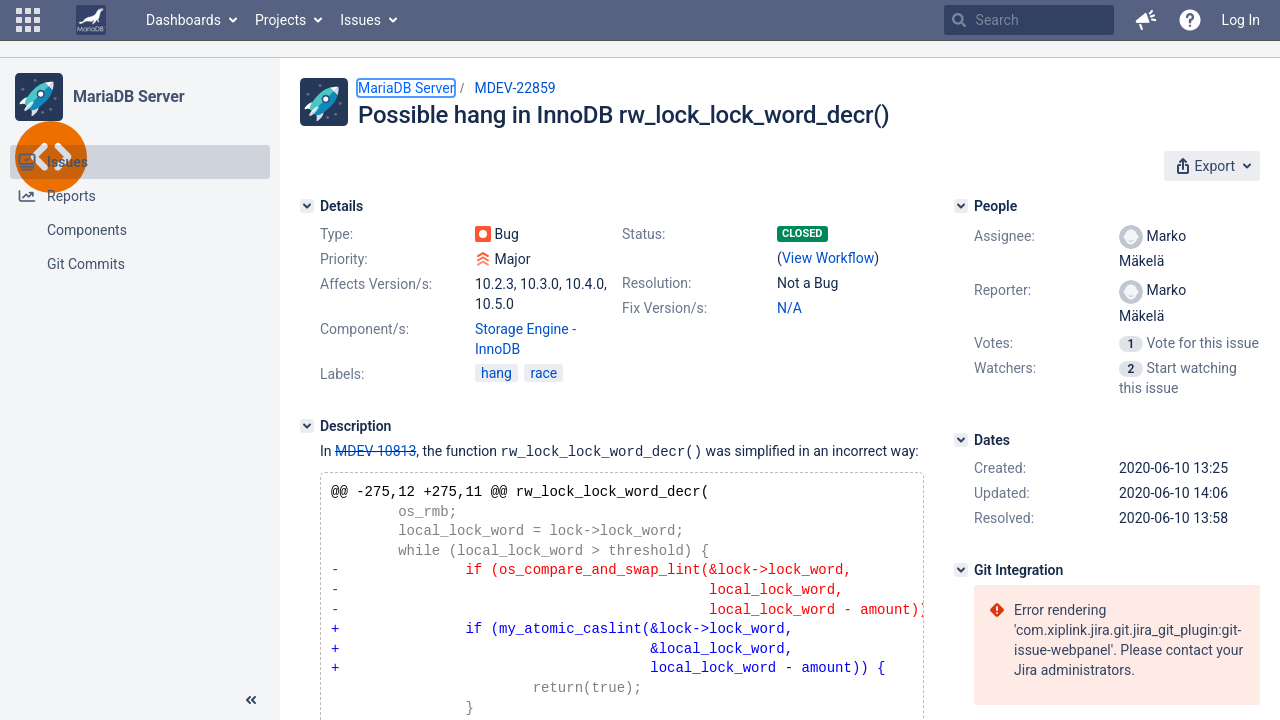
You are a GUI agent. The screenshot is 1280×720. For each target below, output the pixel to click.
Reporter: (1002, 290)
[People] (961, 206)
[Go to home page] (91, 20)
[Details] (307, 206)
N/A (789, 308)
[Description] (307, 426)
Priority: (344, 259)
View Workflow (828, 258)
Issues (360, 20)
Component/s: (364, 329)
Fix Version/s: (664, 308)
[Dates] (961, 440)
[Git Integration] (961, 570)
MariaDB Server (128, 96)
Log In (1241, 20)
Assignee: (1004, 236)
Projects (280, 20)
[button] (28, 20)
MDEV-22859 (514, 88)
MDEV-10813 (375, 451)
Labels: (342, 374)
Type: (336, 234)
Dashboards (183, 20)
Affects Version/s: (376, 284)
